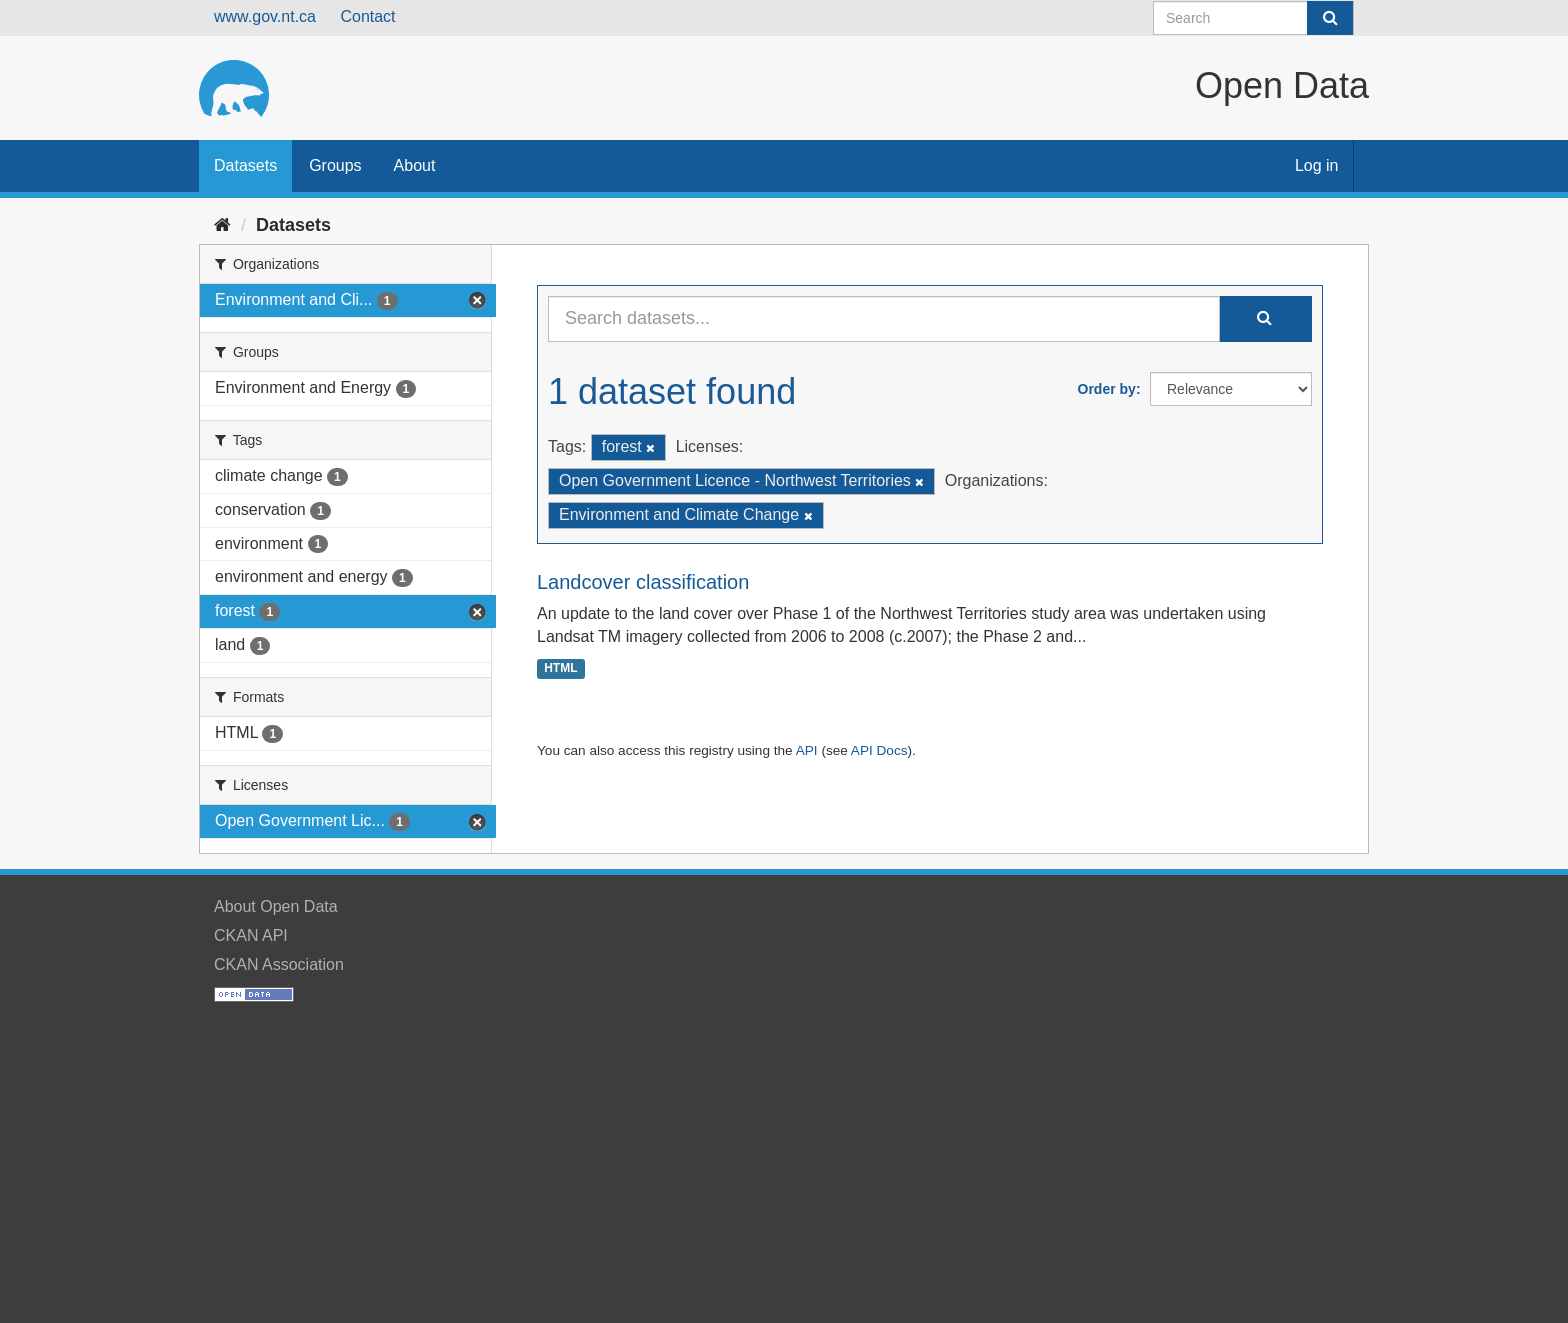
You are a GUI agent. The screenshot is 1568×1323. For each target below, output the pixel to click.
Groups (335, 165)
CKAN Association (279, 964)
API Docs (879, 750)
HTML (560, 668)
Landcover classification (643, 582)
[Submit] (1330, 18)
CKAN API (251, 935)
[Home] (222, 225)
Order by (1107, 389)
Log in (1317, 165)
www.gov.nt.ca (265, 16)
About (415, 165)
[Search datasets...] (884, 319)
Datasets (245, 165)
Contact (367, 16)
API (807, 750)
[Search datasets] (1253, 18)
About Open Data (276, 906)
